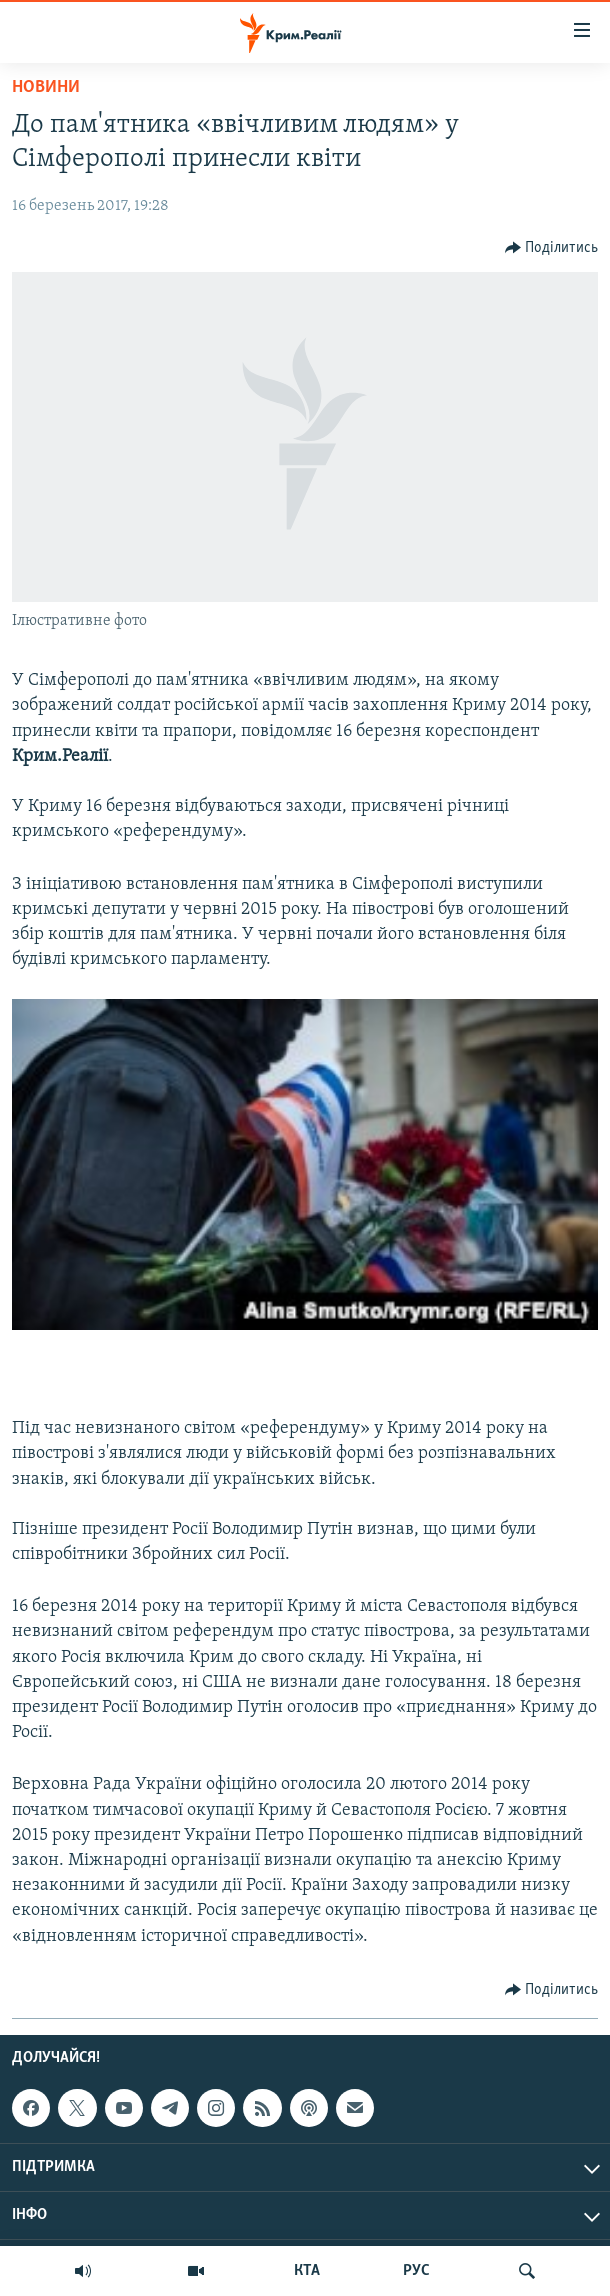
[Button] (552, 248)
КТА (307, 2271)
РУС (416, 2271)
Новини (46, 87)
